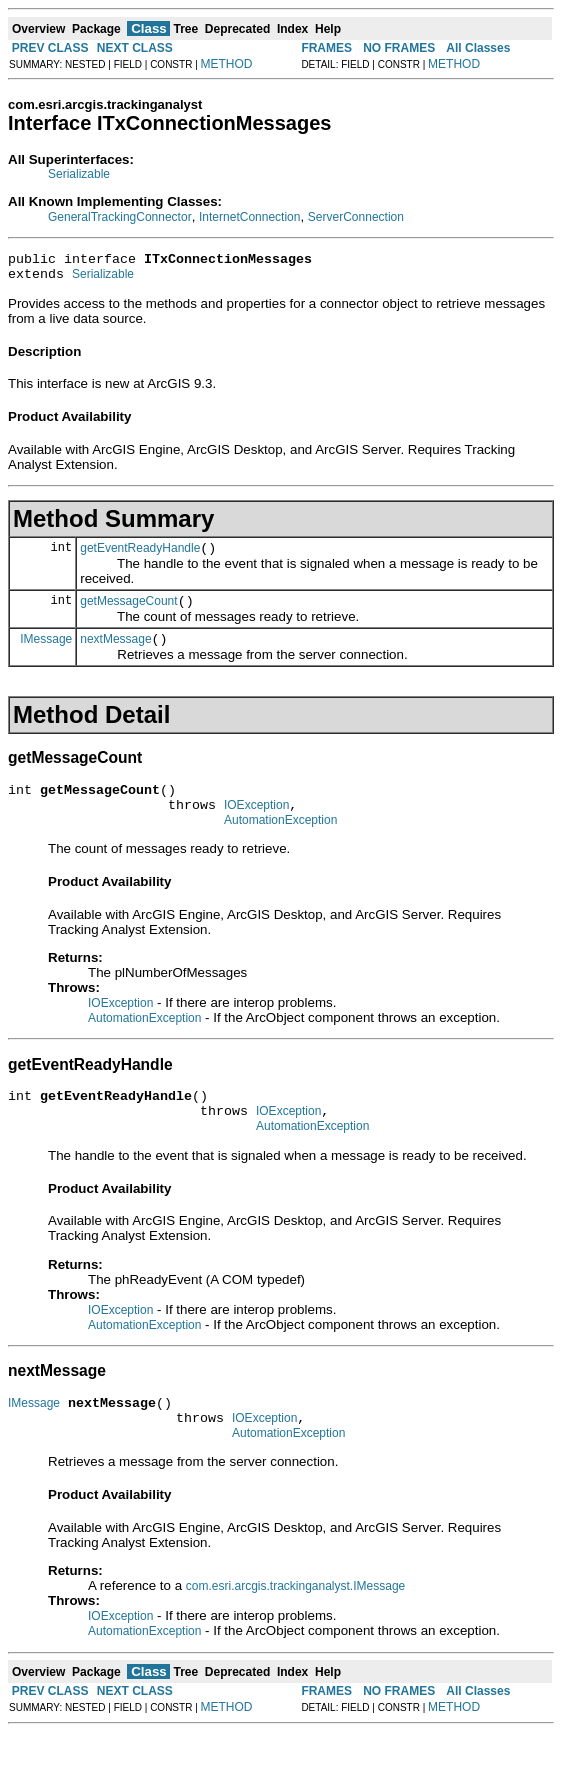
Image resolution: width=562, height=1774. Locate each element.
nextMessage (115, 654)
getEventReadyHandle (140, 557)
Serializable (79, 174)
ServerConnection (356, 217)
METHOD (227, 64)
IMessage (46, 653)
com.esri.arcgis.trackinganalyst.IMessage (295, 1628)
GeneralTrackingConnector (120, 217)
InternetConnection (249, 217)
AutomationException (280, 844)
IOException (256, 826)
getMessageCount (128, 613)
